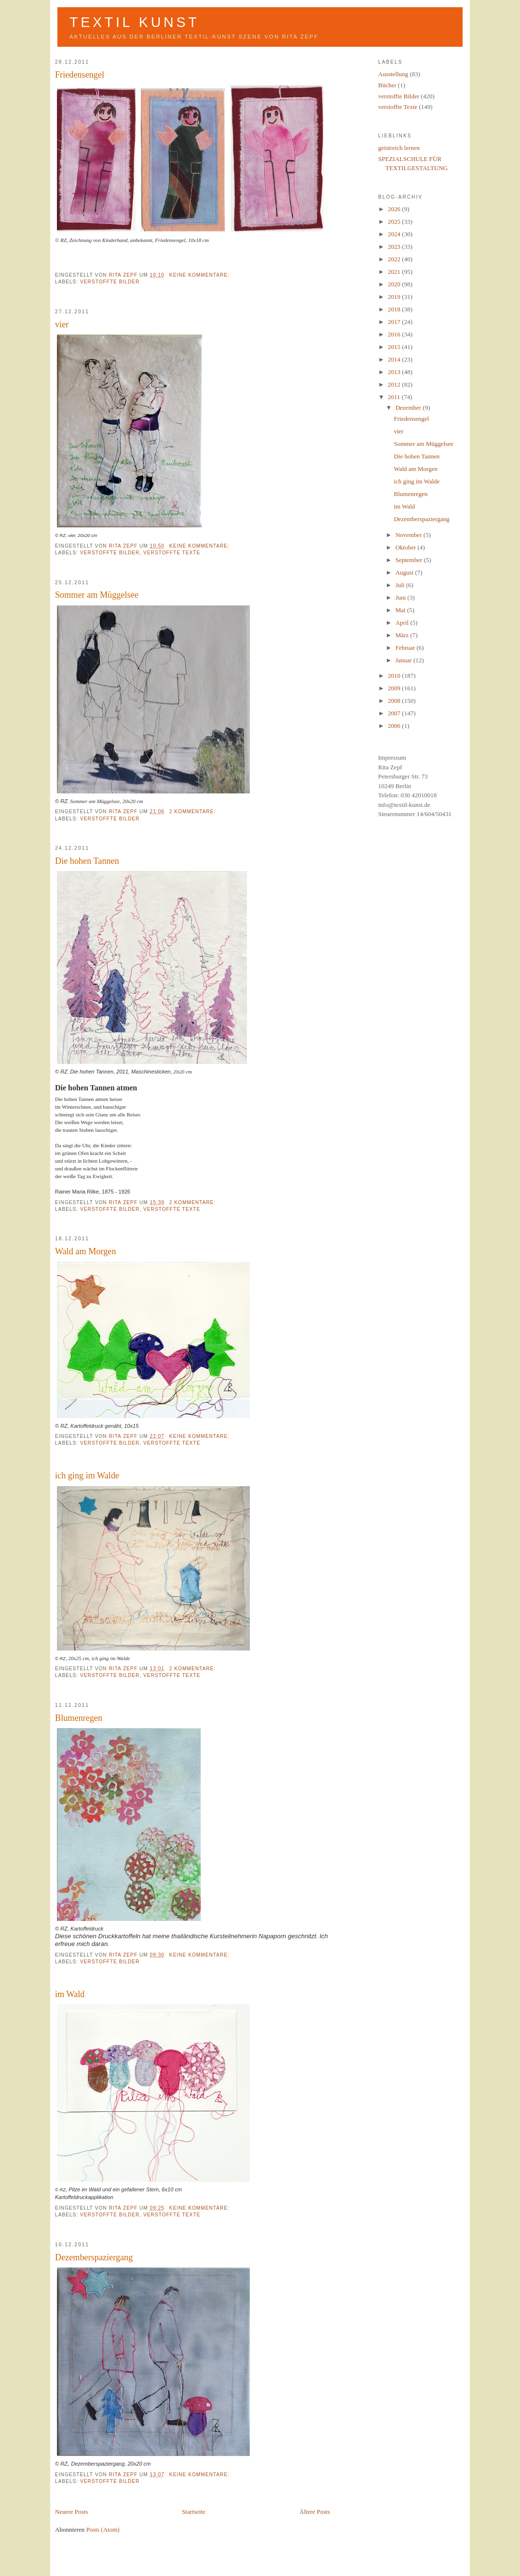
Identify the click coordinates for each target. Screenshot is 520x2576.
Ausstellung (393, 74)
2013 (395, 372)
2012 (395, 384)
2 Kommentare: (193, 811)
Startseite (193, 2511)
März (403, 635)
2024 (395, 234)
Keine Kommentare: (200, 275)
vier (61, 324)
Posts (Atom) (103, 2529)
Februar (406, 647)
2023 (395, 246)
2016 (395, 334)
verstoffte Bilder (109, 281)
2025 (395, 221)
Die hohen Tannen (87, 861)
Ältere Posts (315, 2511)
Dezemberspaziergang (94, 2257)
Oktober (407, 547)
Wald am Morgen (85, 1251)
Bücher (387, 85)
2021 (395, 271)
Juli (401, 585)
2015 (395, 346)
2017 (395, 321)
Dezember (409, 407)
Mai (401, 610)
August (405, 572)
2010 (395, 675)
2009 (395, 688)
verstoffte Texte (171, 552)
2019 (395, 296)
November (410, 534)
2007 (395, 713)
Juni (402, 597)
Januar (404, 660)
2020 (395, 284)
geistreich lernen (399, 147)
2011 (395, 397)
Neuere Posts (71, 2511)
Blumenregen (78, 1718)
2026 (395, 209)
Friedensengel (79, 75)
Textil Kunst (134, 22)
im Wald (69, 1994)
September (410, 560)
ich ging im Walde (87, 1475)
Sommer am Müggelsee (96, 595)
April (403, 622)
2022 (395, 259)
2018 (395, 309)
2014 (395, 359)
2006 (395, 725)
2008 (395, 700)
